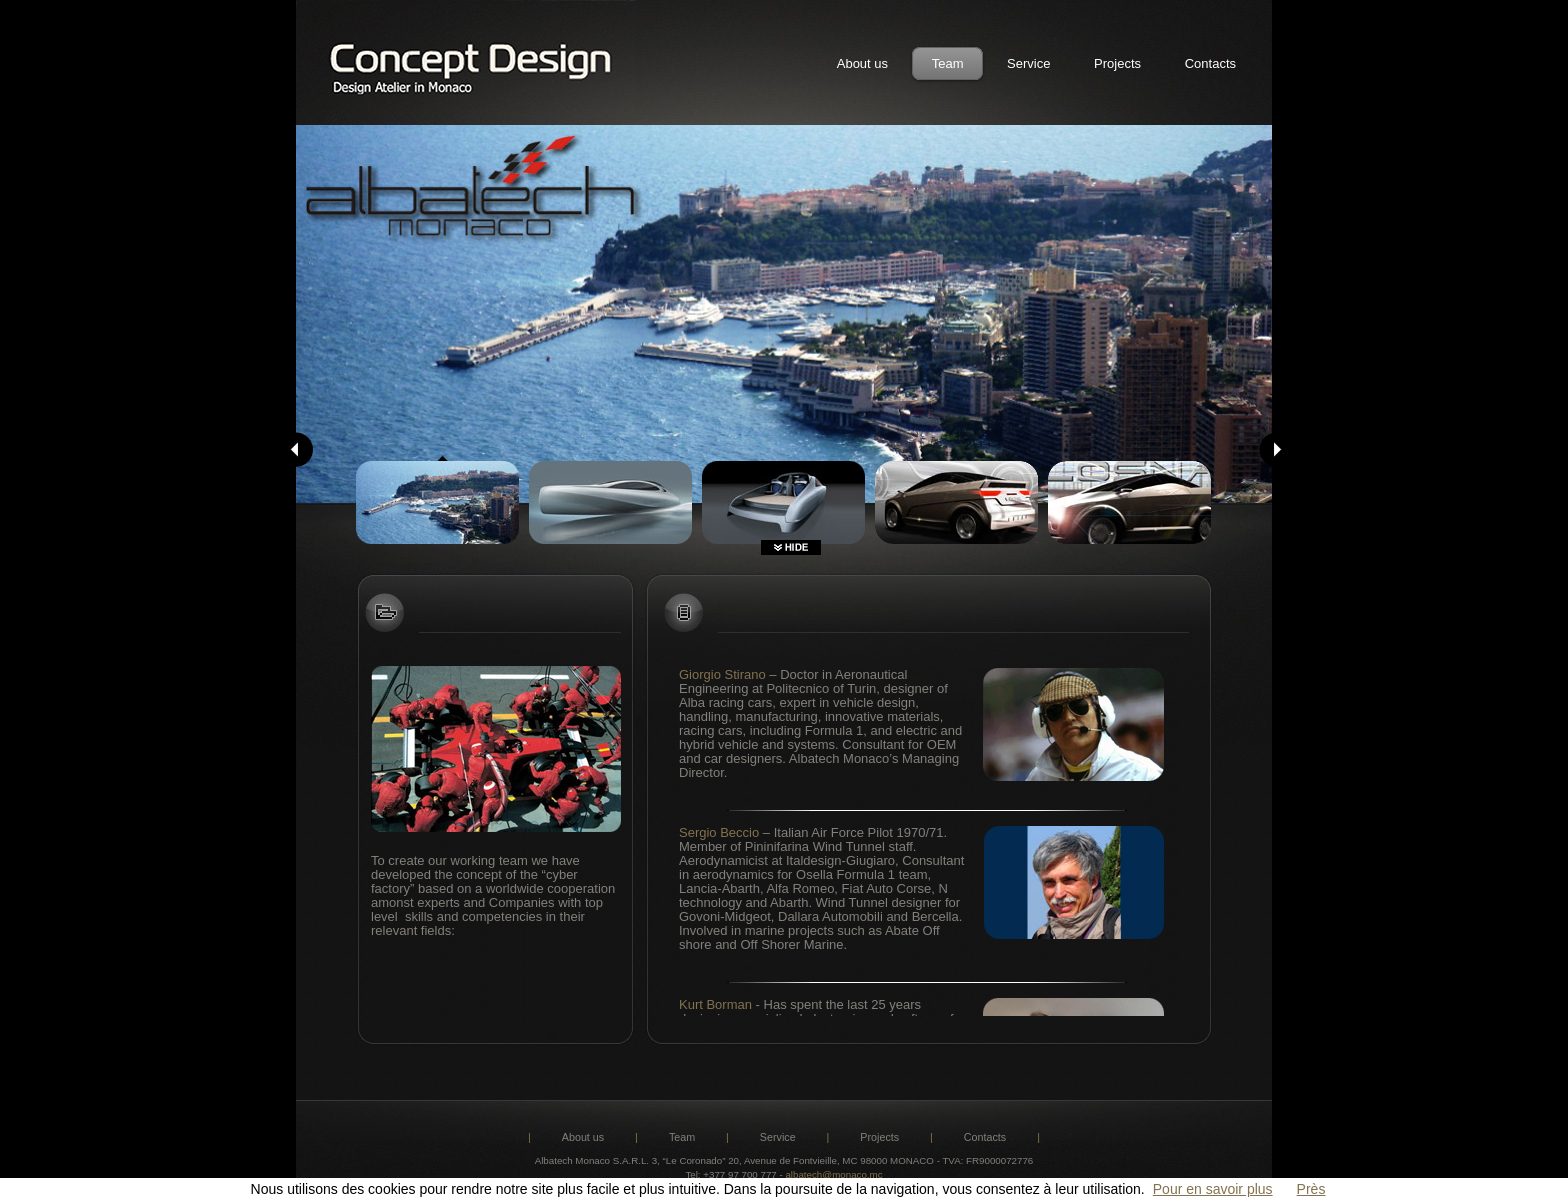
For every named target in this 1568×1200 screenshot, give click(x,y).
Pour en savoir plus (1213, 1189)
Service (1028, 63)
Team (948, 63)
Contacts (1210, 63)
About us (862, 63)
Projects (1117, 63)
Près (1311, 1189)
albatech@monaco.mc (833, 1174)
